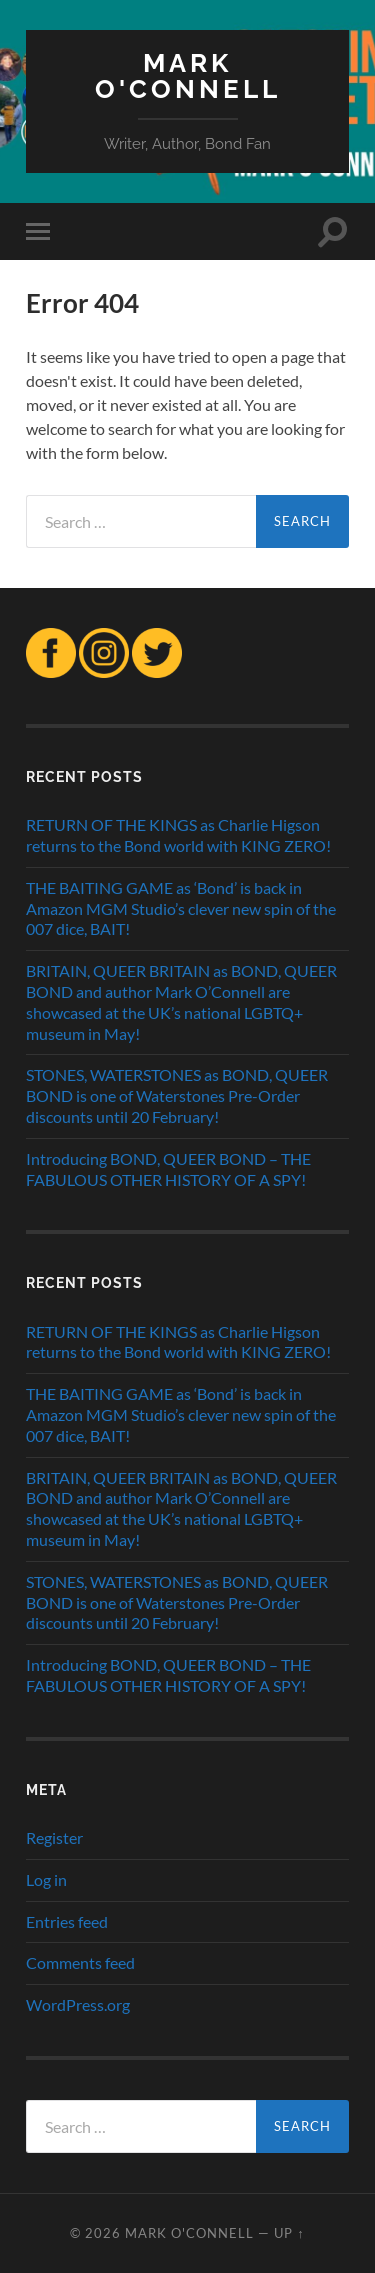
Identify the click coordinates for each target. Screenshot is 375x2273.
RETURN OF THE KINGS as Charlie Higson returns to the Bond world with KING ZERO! (178, 835)
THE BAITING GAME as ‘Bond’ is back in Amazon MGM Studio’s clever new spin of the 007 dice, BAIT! (181, 908)
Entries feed (67, 1921)
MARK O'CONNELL (188, 75)
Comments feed (80, 1962)
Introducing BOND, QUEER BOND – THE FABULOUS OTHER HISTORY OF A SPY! (168, 1169)
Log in (46, 1879)
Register (54, 1837)
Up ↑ (289, 2233)
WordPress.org (78, 2004)
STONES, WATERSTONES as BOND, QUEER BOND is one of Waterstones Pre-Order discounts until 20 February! (177, 1095)
